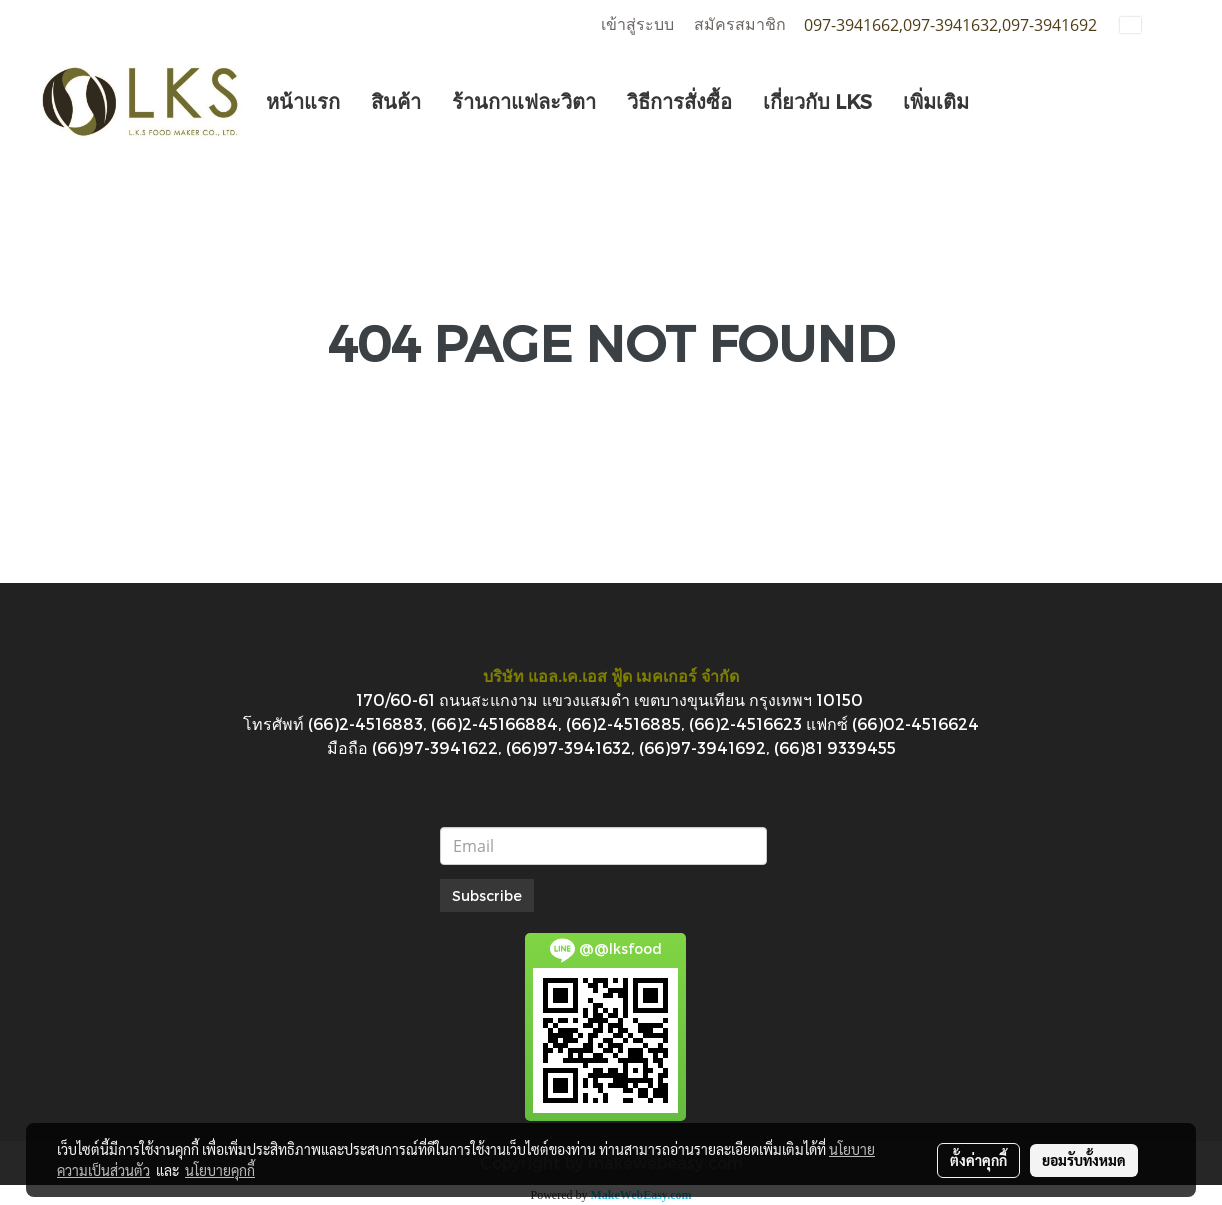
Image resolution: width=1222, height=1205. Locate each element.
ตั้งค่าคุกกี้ (978, 1160)
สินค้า (396, 101)
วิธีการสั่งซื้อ (679, 101)
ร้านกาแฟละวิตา (524, 101)
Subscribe (487, 895)
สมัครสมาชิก (740, 24)
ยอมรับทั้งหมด (1084, 1160)
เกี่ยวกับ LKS (817, 101)
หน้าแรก (303, 101)
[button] (1002, 101)
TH (1143, 24)
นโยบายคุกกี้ (220, 1170)
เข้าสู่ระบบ (637, 24)
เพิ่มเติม (936, 101)
